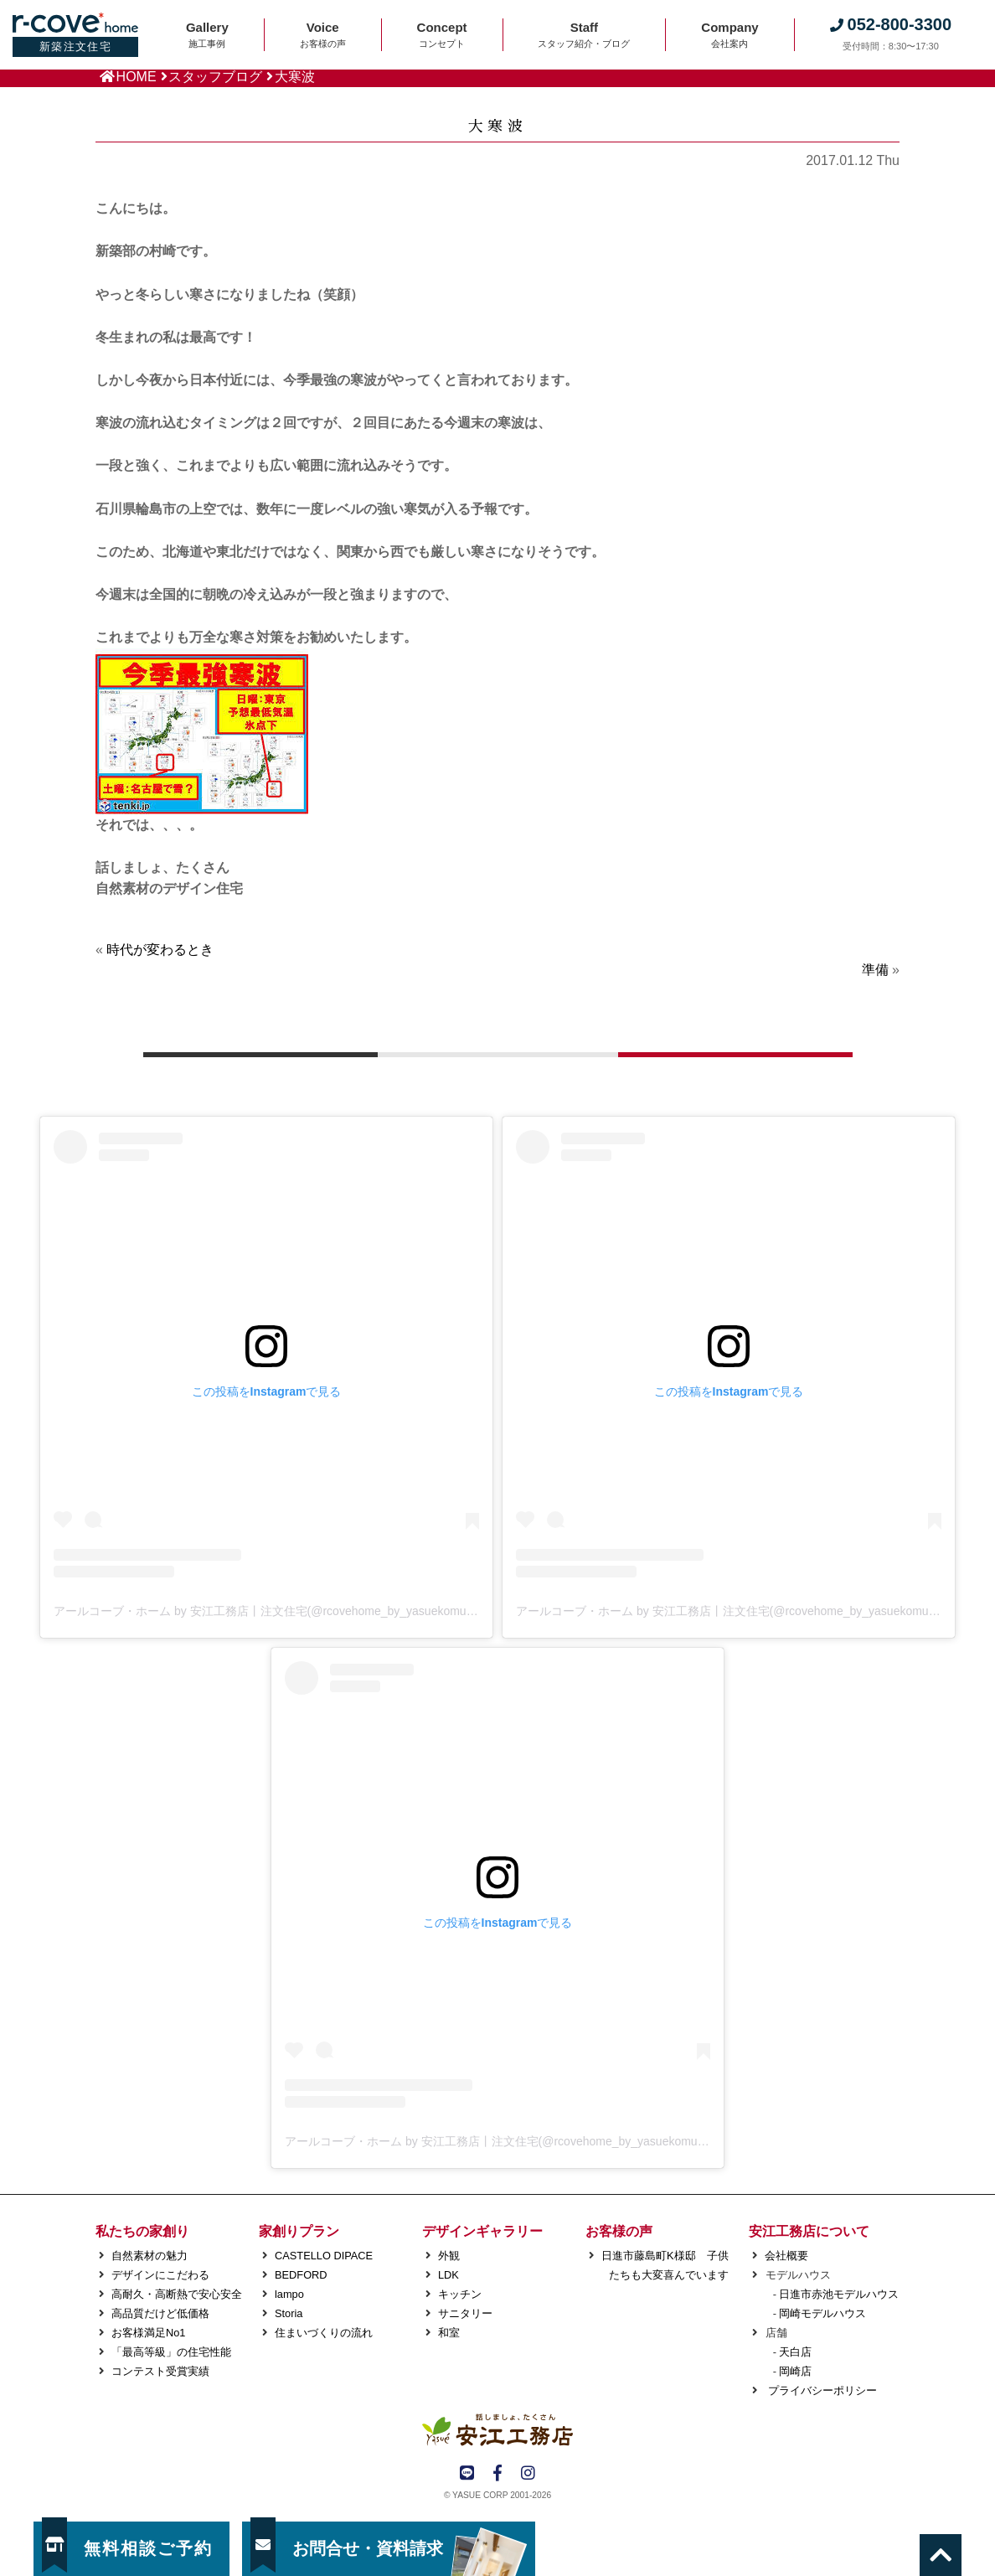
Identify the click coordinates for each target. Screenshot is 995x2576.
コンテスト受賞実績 (160, 2371)
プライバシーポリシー (821, 2390)
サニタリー (465, 2313)
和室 (449, 2332)
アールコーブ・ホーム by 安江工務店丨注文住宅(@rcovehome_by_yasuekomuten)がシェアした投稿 (317, 1611)
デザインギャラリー (482, 2231)
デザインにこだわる (160, 2275)
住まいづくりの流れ (324, 2332)
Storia (288, 2313)
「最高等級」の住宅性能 (171, 2352)
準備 (875, 970)
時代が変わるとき (160, 949)
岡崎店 (795, 2371)
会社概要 (786, 2255)
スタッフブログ (215, 77)
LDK (448, 2275)
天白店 (795, 2352)
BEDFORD (301, 2275)
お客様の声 (618, 2231)
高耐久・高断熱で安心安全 (176, 2294)
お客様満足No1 (148, 2332)
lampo (289, 2294)
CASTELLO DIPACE (324, 2255)
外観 (449, 2255)
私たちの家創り (142, 2231)
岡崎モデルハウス (822, 2313)
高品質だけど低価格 (160, 2313)
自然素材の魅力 (149, 2255)
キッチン (460, 2294)
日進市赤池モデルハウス (839, 2294)
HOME (136, 77)
